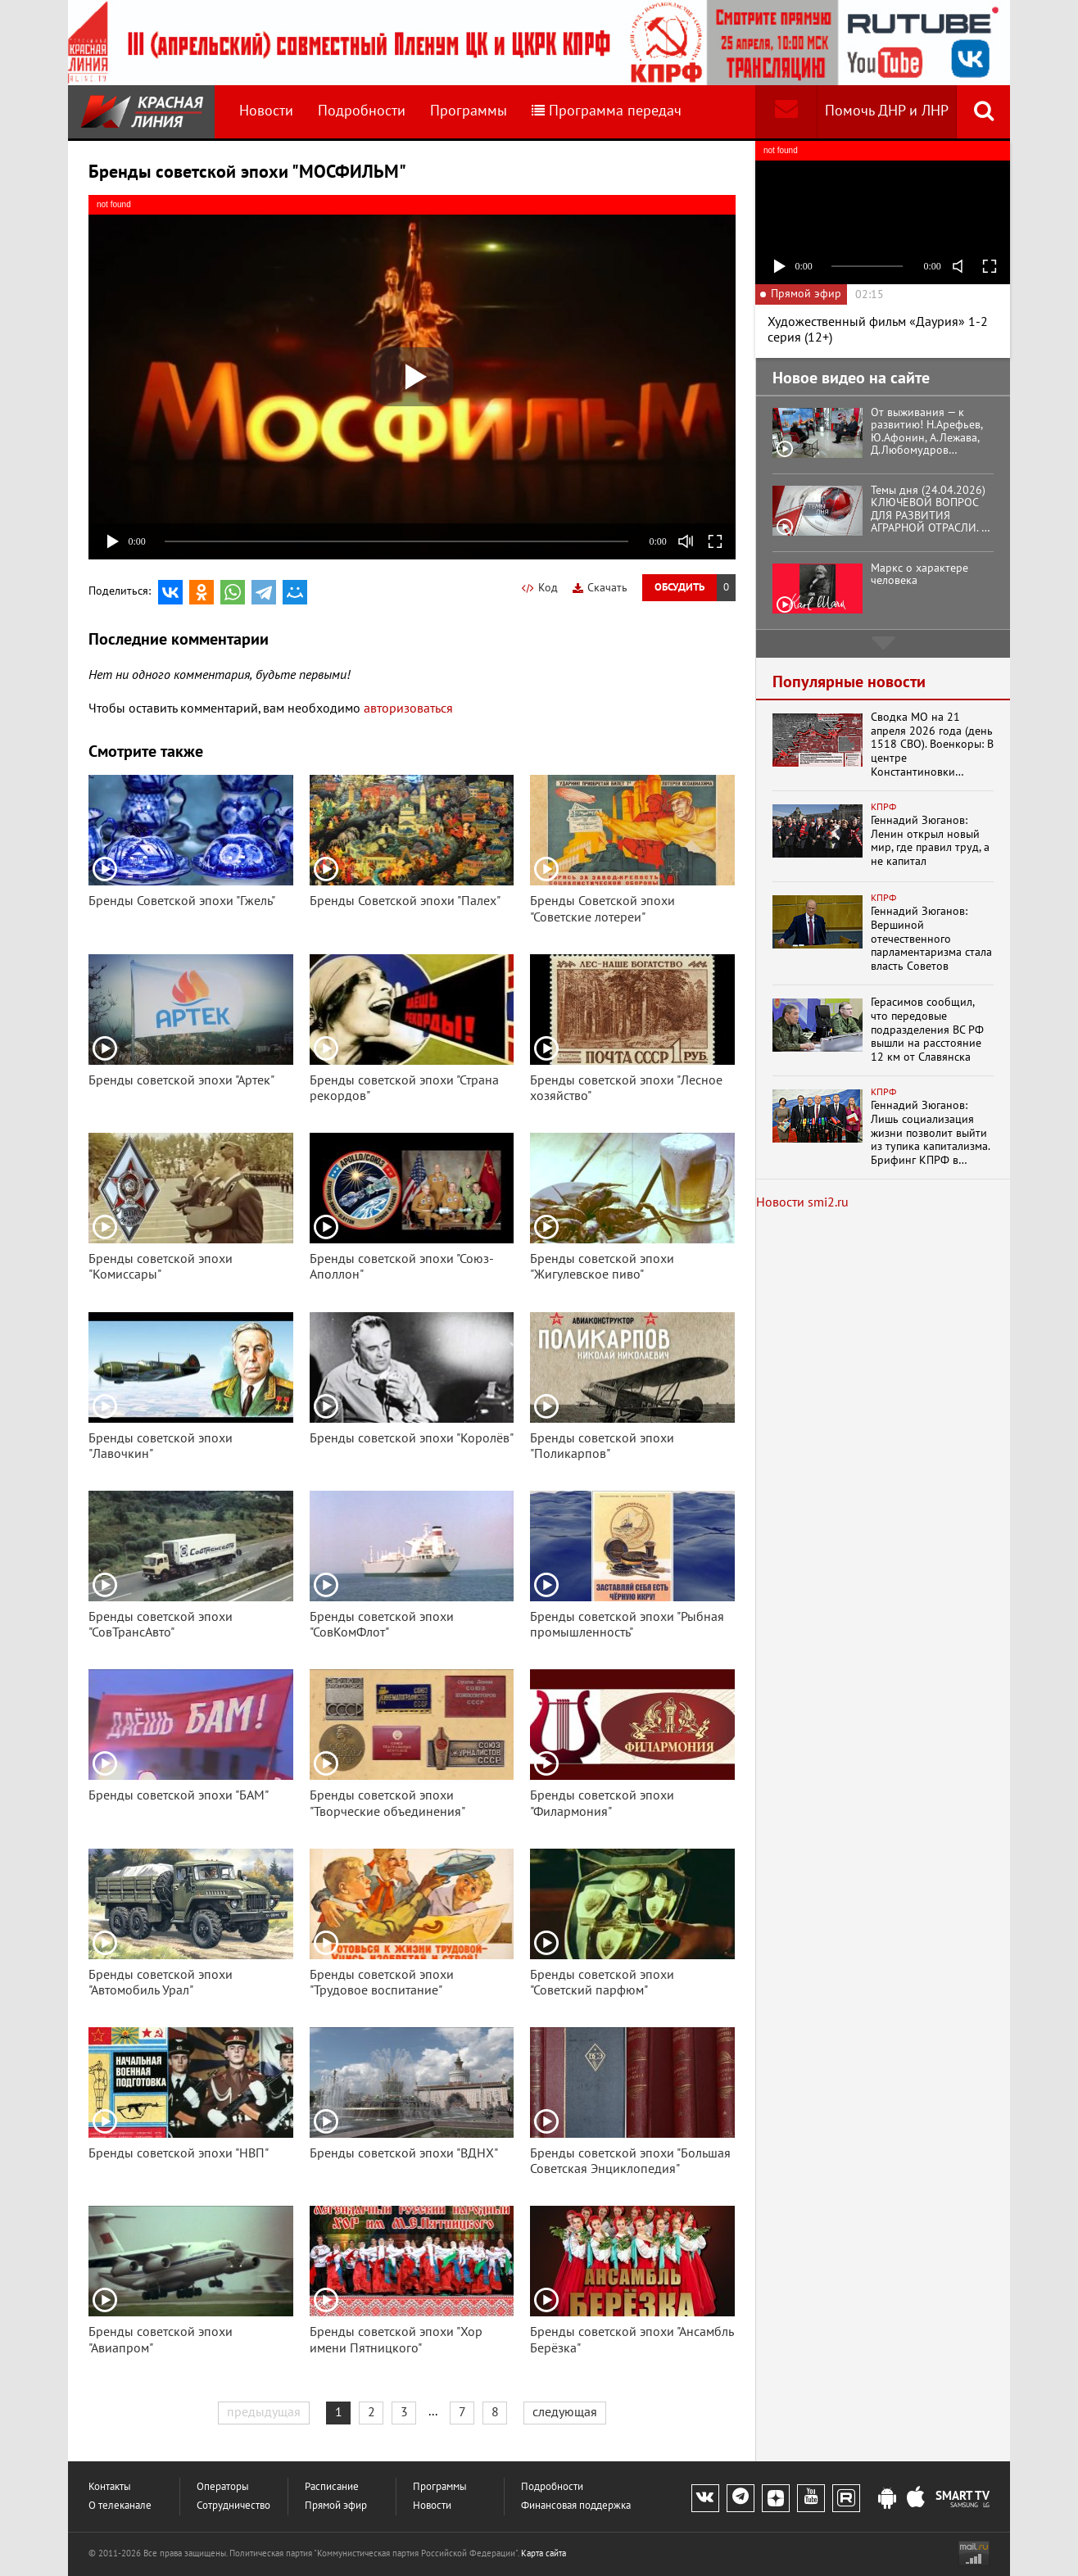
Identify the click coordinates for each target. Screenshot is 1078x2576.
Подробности (361, 111)
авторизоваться (408, 708)
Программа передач (607, 111)
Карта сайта (543, 2553)
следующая (564, 2412)
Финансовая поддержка (576, 2506)
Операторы (223, 2487)
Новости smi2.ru (802, 1202)
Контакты (109, 2487)
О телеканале (120, 2506)
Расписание (332, 2487)
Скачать (600, 588)
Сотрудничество (233, 2506)
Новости (266, 111)
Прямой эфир (336, 2506)
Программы (468, 111)
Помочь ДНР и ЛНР (887, 111)
